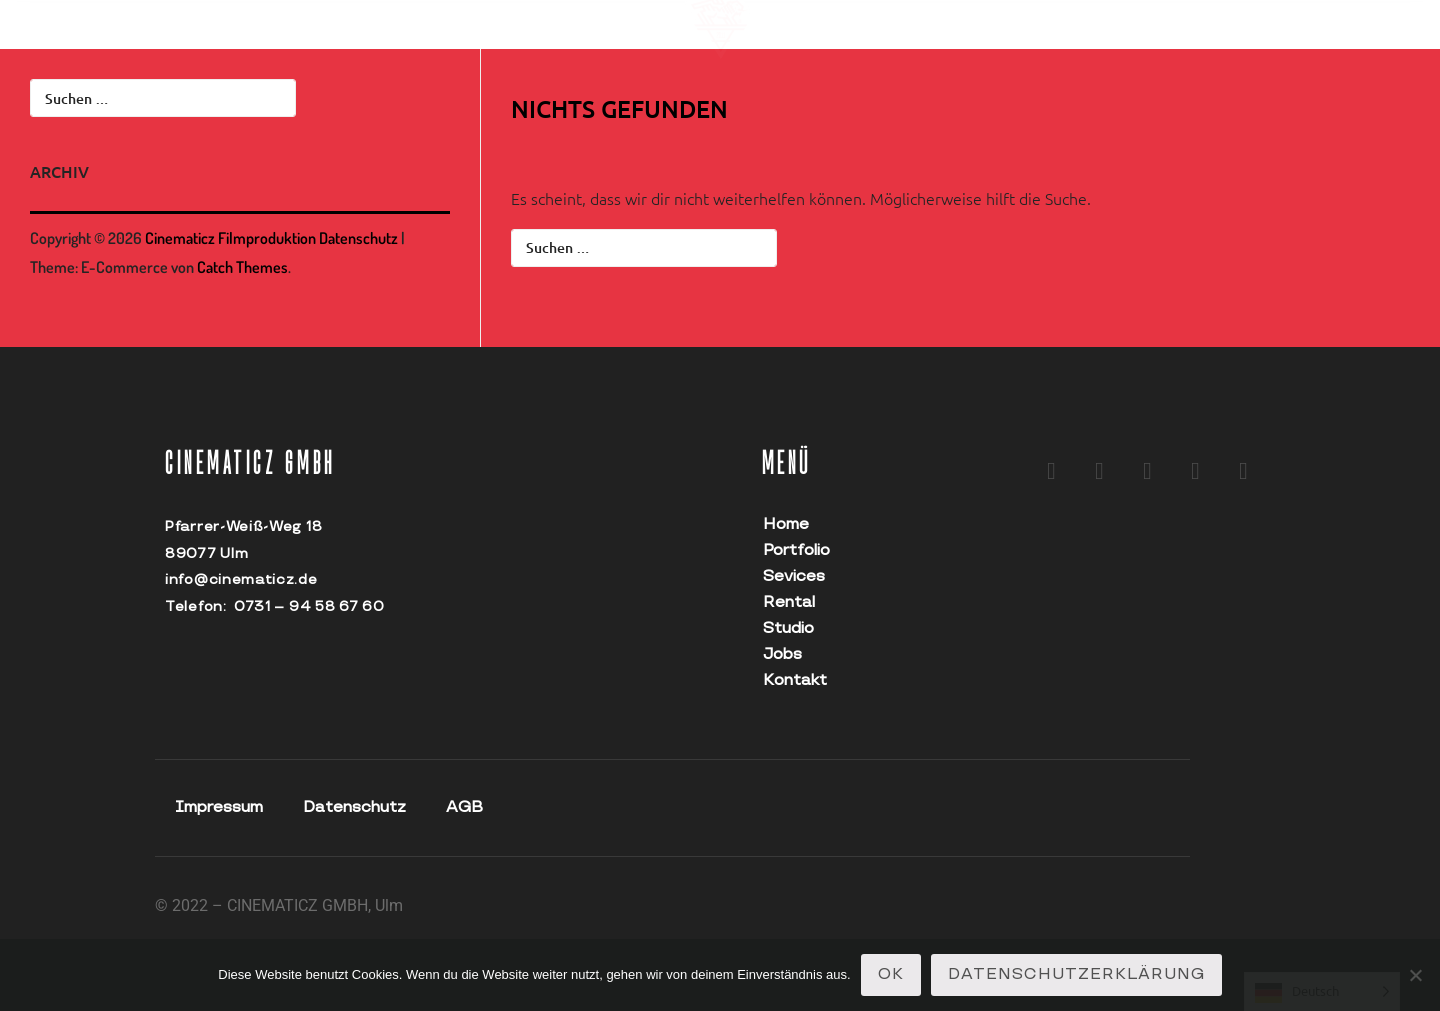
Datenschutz (358, 238)
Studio (788, 628)
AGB (464, 807)
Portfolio (796, 550)
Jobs (782, 654)
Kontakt (795, 680)
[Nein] (1415, 975)
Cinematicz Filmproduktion (230, 238)
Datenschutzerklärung (1076, 974)
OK (891, 974)
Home (786, 524)
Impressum (219, 807)
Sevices (794, 576)
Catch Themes (242, 267)
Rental (789, 602)
